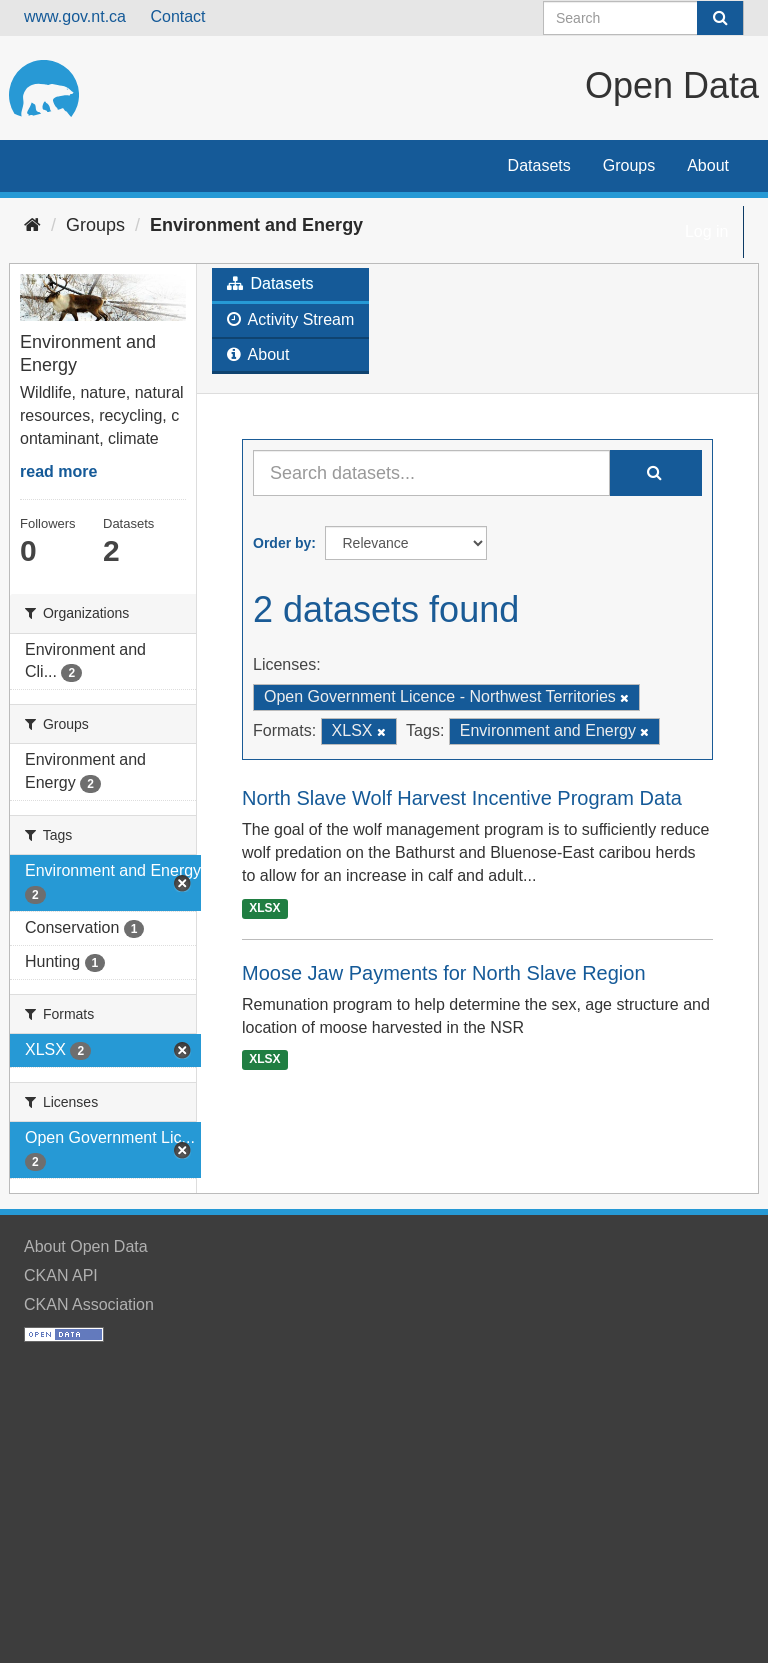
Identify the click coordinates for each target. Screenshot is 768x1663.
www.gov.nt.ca (75, 16)
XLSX (264, 908)
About (708, 165)
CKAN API (61, 1275)
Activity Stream (290, 319)
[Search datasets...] (431, 473)
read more (58, 471)
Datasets (539, 165)
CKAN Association (89, 1304)
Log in (707, 231)
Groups (629, 165)
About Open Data (86, 1246)
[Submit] (720, 18)
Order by (282, 543)
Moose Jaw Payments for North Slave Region (444, 973)
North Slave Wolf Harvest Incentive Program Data (462, 798)
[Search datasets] (643, 18)
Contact (177, 16)
